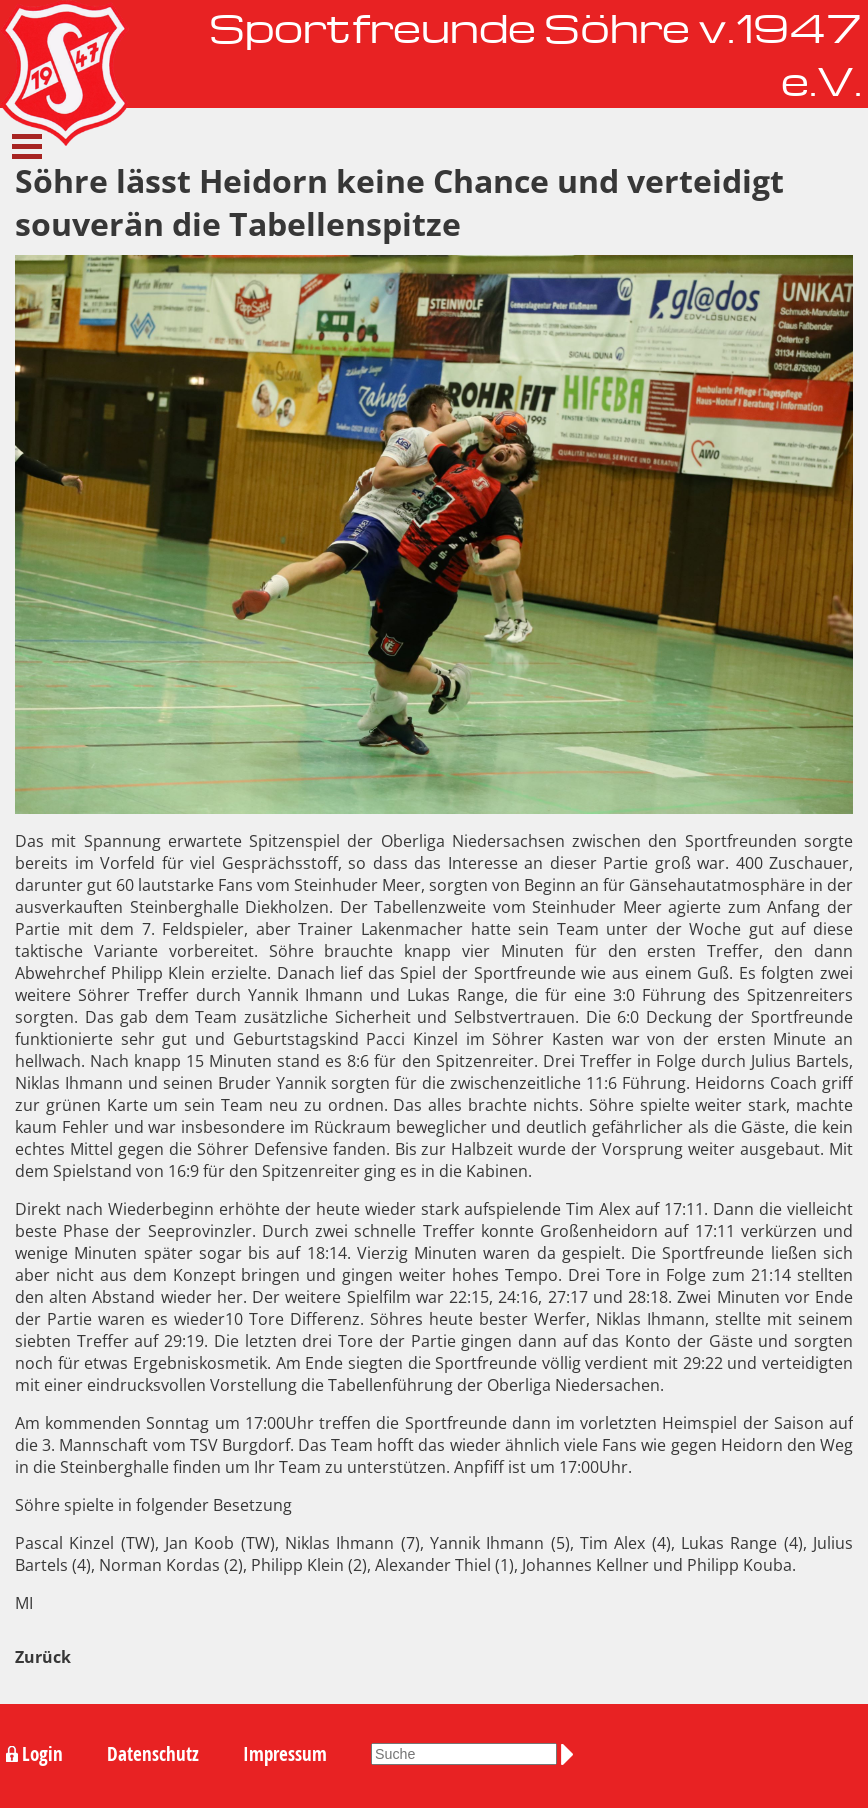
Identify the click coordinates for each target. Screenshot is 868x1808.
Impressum (285, 1754)
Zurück (43, 1657)
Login (42, 1754)
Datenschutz (153, 1754)
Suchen (571, 1754)
